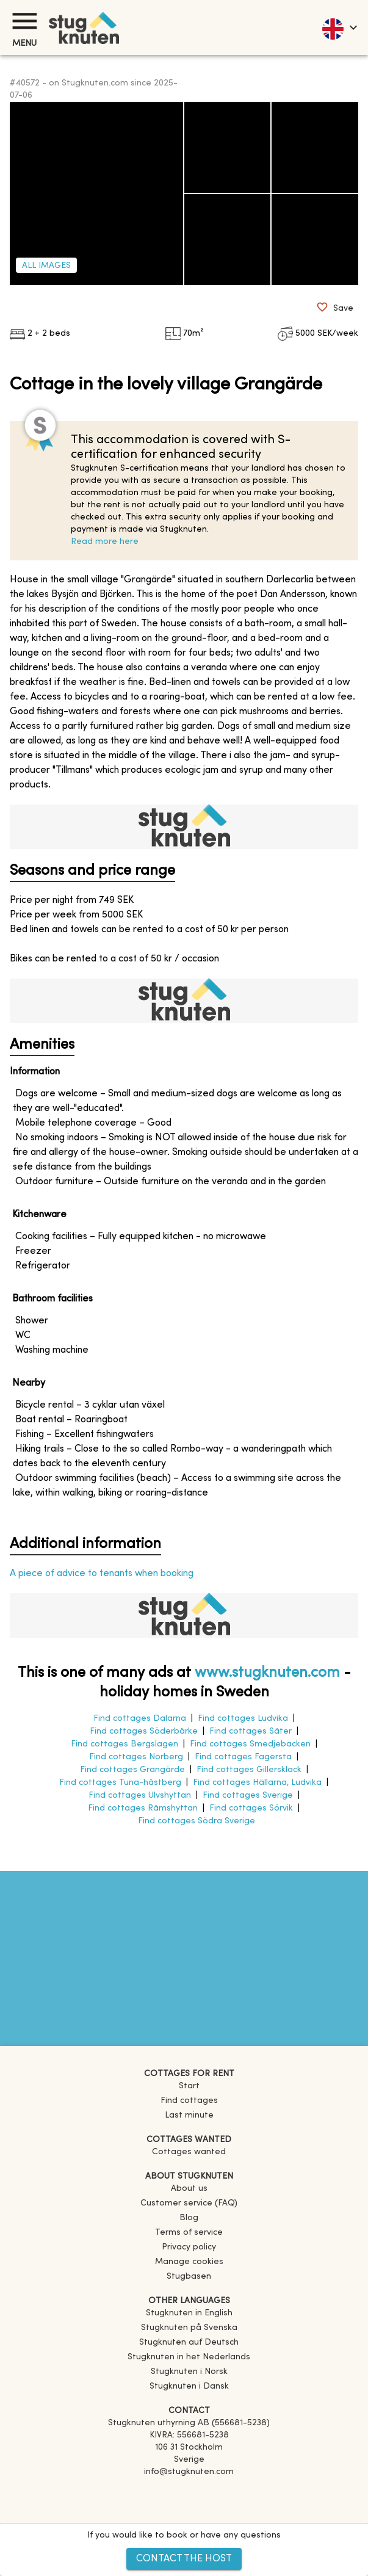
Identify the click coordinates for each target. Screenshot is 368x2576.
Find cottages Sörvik (251, 1808)
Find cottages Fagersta (243, 1757)
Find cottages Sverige (248, 1796)
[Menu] (24, 21)
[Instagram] (189, 2506)
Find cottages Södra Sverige (196, 1821)
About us (189, 2189)
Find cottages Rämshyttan (143, 1808)
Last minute (189, 2115)
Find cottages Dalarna (139, 1719)
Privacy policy (189, 2247)
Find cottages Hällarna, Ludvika (257, 1783)
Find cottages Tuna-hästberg (120, 1783)
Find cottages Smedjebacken (250, 1744)
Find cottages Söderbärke (144, 1731)
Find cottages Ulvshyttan (139, 1796)
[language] (339, 27)
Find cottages (189, 2101)
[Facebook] (189, 2489)
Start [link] (189, 2086)
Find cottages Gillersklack (249, 1770)
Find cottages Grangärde (132, 1770)
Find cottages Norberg (136, 1757)
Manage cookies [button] (189, 2262)
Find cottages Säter (250, 1731)
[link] (189, 2313)
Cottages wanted (189, 2152)
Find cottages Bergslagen (124, 1744)
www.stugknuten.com (267, 1673)
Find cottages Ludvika (243, 1719)
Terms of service (189, 2233)
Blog (188, 2218)
